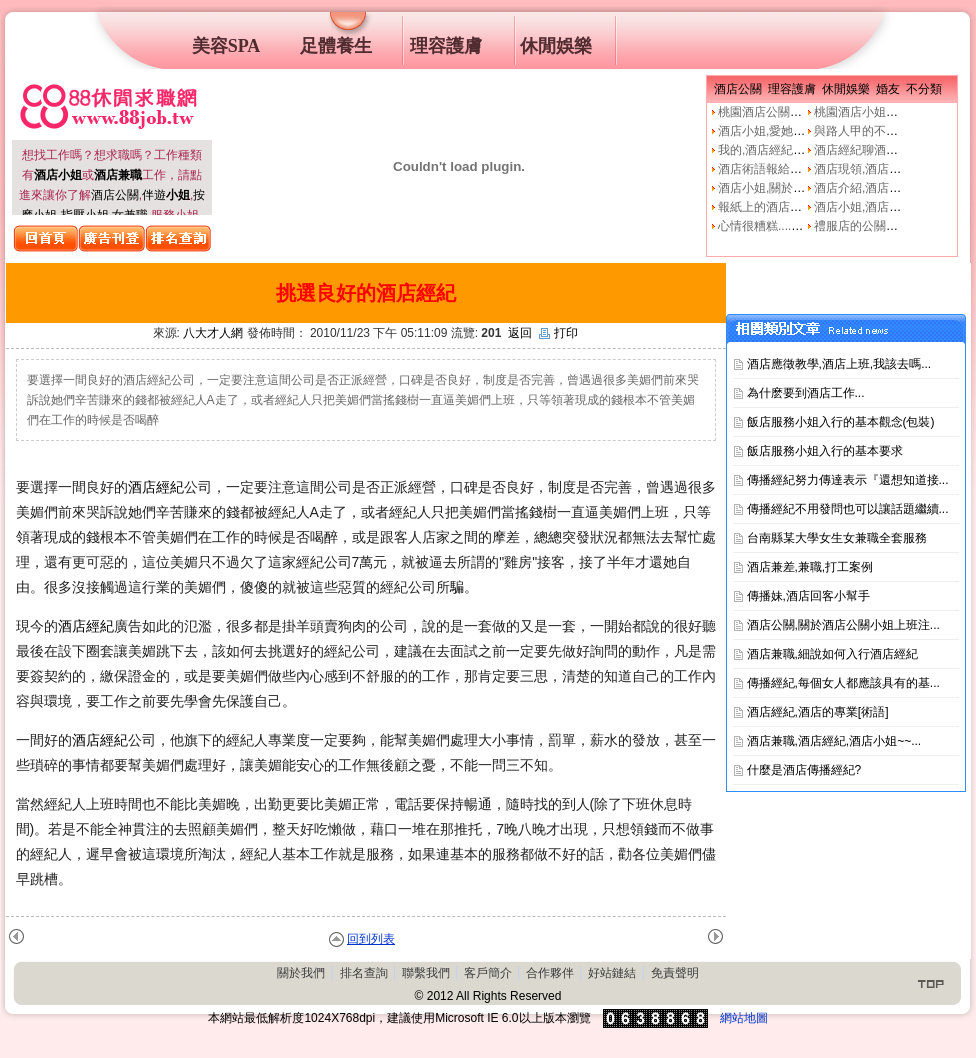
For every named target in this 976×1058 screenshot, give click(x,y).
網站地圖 (744, 1018)
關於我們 (301, 973)
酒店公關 (115, 195)
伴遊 (166, 195)
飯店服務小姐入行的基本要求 (825, 451)
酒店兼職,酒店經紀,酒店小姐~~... (834, 741)
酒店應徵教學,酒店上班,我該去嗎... (839, 364)
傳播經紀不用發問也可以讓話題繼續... (848, 509)
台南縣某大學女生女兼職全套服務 (837, 538)
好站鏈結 (612, 973)
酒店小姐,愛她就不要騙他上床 (797, 131)
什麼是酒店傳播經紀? (804, 770)
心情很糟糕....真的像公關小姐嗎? (806, 226)
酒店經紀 (156, 487)
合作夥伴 (550, 973)
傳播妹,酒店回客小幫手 (808, 596)
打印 (558, 333)
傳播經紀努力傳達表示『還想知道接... (848, 480)
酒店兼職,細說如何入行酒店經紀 (832, 654)
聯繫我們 (426, 973)
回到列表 (371, 939)
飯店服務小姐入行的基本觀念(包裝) (841, 422)
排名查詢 (364, 973)
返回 (520, 333)
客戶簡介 (488, 973)
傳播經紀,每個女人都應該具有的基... (843, 683)
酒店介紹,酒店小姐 (863, 188)
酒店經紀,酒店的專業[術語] (818, 712)
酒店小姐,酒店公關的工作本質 (893, 207)
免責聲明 (675, 973)
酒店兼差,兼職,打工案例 (810, 567)
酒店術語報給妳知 (766, 169)
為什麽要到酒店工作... (806, 393)
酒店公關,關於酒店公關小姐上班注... (843, 625)
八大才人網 (213, 333)
